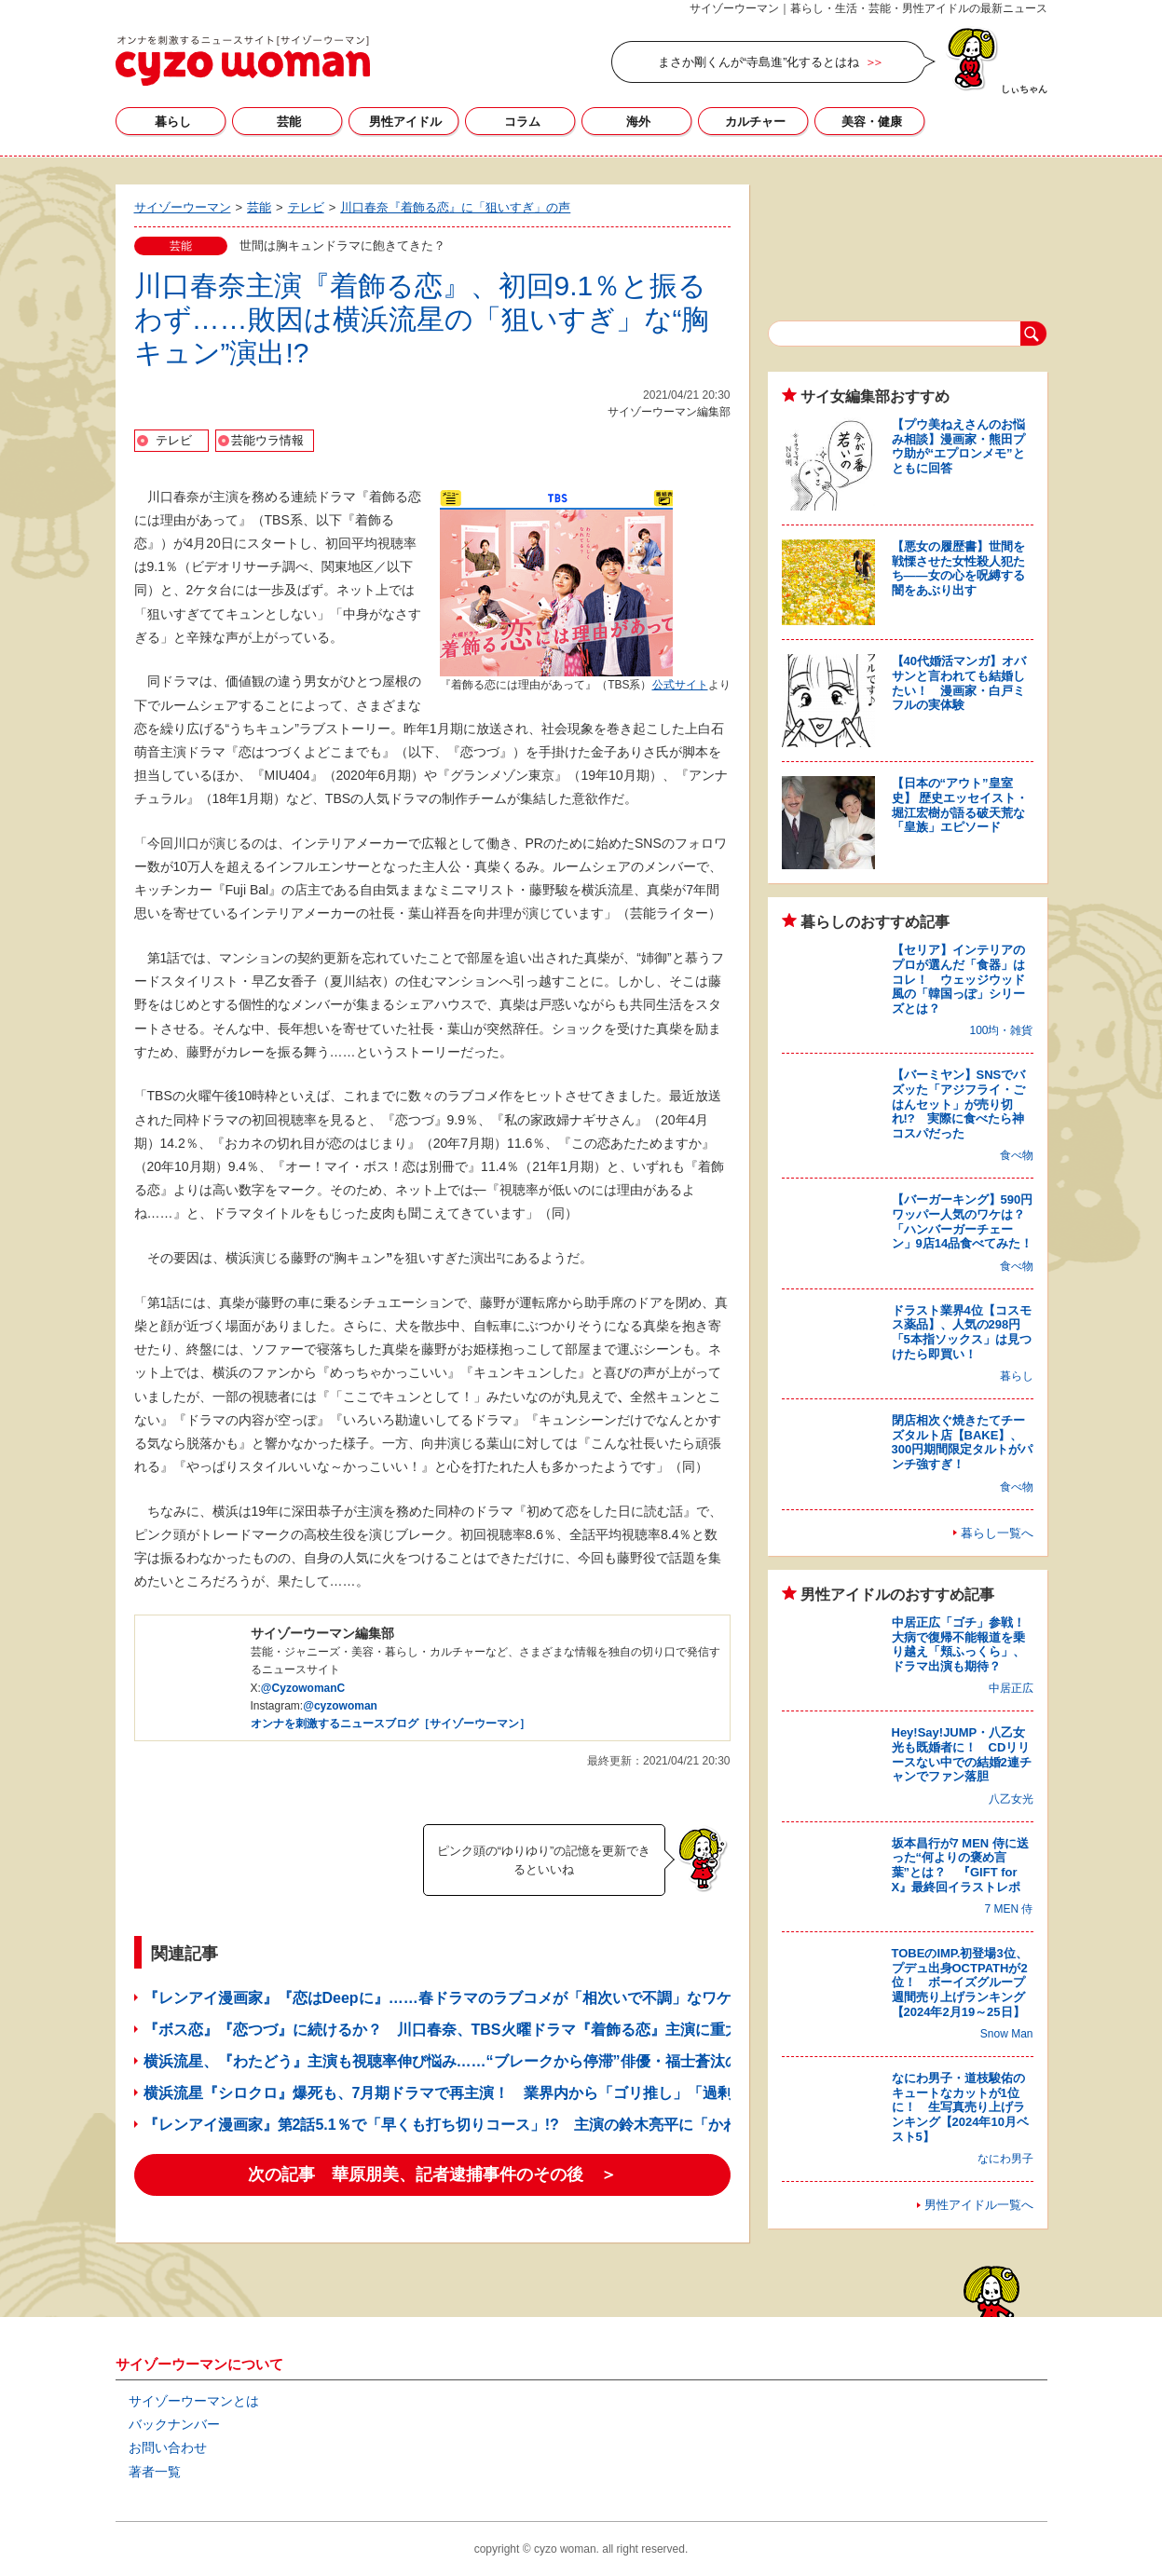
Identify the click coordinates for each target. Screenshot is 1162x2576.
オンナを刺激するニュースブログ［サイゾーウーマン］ (390, 1723)
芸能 (289, 122)
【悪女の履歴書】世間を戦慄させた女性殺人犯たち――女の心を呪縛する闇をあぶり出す (958, 568)
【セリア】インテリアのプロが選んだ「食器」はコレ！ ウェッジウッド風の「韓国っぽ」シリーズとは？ (958, 979)
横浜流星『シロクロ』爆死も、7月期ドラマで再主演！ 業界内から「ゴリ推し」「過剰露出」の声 (476, 2093)
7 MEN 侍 (1008, 1908)
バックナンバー (174, 2424)
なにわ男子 (1005, 2158)
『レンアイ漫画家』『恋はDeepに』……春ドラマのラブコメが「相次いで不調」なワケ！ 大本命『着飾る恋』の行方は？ (557, 1998)
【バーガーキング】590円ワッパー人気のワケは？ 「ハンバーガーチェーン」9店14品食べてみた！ (964, 1221)
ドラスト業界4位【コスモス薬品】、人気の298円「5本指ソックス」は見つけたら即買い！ (962, 1332)
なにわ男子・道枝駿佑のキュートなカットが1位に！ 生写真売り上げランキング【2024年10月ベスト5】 (960, 2107)
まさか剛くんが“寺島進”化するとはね (759, 62)
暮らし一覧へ (997, 1533)
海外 (638, 122)
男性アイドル (405, 122)
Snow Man (1006, 2033)
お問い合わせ (168, 2447)
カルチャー (755, 122)
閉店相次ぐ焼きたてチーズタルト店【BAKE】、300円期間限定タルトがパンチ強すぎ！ (962, 1442)
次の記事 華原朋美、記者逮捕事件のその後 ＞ (432, 2174)
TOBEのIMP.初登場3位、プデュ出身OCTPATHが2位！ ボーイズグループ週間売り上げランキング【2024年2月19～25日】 (960, 1982)
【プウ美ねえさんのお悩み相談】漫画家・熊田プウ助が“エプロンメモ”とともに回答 (958, 446)
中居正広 (1011, 1688)
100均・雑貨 (1000, 1030)
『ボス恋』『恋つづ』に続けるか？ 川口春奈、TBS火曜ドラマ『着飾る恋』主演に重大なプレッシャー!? (501, 2030)
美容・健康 (871, 122)
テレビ (174, 440)
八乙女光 (1011, 1799)
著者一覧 (155, 2471)
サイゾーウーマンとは (194, 2400)
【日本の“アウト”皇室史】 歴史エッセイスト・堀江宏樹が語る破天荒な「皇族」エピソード (960, 805)
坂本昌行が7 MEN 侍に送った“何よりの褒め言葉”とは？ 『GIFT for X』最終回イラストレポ (960, 1865)
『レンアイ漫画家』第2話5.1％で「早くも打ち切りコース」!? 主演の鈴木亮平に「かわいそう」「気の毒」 (508, 2125)
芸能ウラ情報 (267, 440)
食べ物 (1016, 1155)
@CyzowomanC (303, 1688)
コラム (522, 122)
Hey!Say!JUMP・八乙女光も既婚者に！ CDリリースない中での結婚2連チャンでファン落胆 (962, 1754)
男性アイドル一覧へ (978, 2205)
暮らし (173, 122)
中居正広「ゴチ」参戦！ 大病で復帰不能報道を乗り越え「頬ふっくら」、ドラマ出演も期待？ (964, 1644)
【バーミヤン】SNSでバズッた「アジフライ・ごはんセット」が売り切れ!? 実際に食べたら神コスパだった (959, 1103)
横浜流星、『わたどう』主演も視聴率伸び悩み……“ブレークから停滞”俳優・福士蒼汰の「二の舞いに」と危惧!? (523, 2061)
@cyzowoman (340, 1705)
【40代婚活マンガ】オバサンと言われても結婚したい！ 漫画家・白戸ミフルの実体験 (959, 683)
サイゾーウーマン (243, 60)
